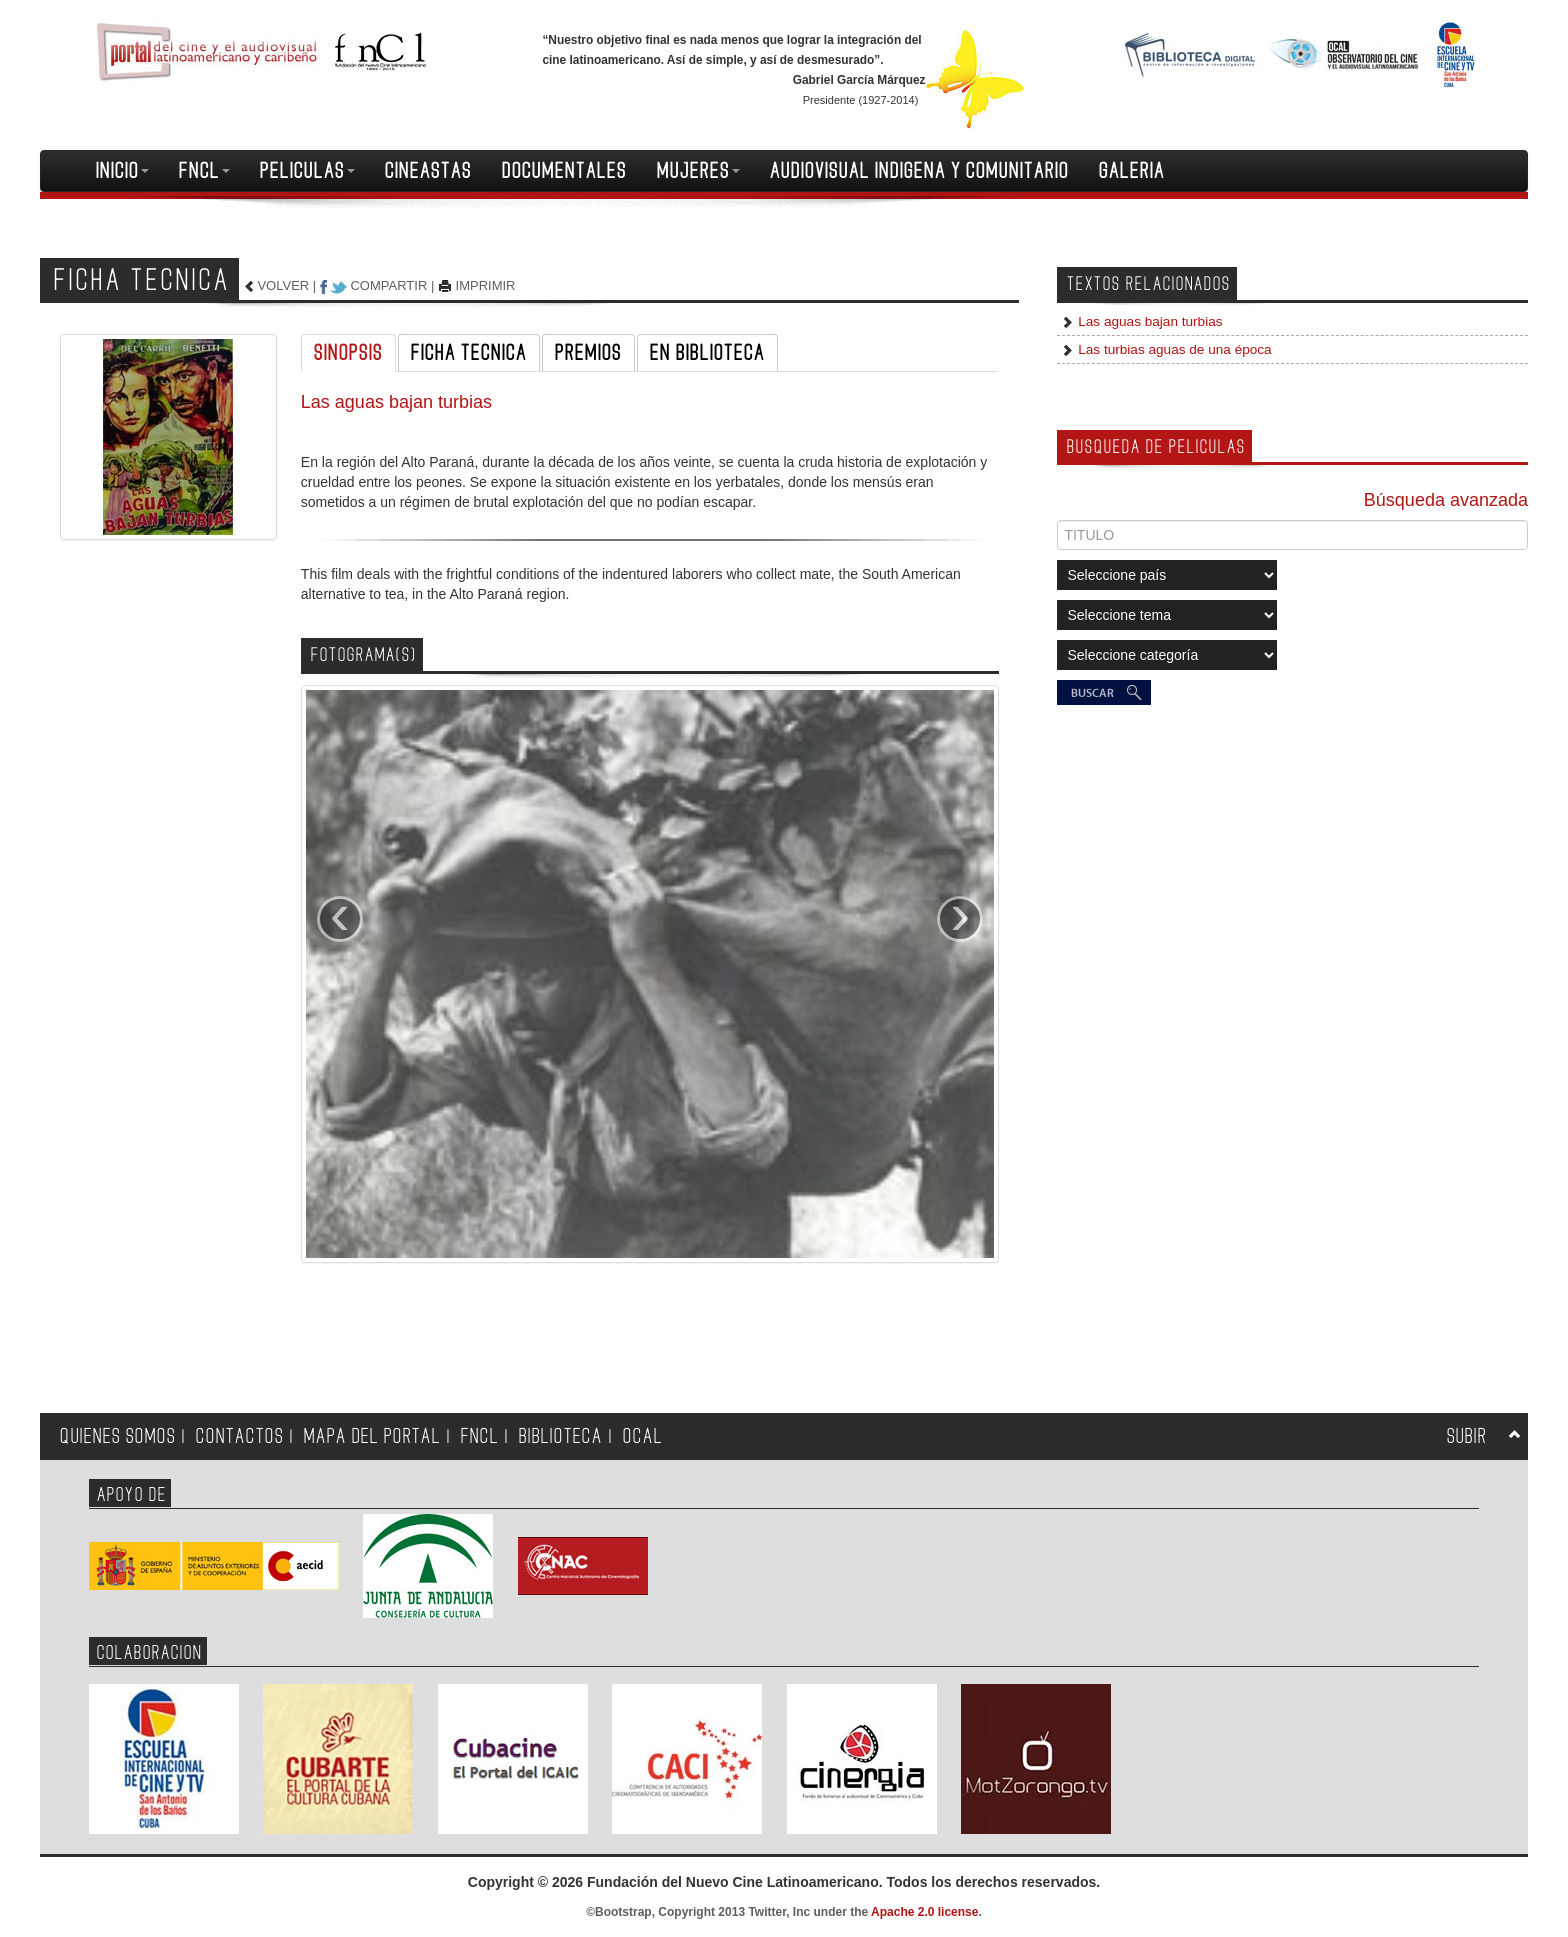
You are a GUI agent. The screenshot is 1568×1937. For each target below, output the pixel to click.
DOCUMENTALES (564, 171)
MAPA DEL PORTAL (372, 1436)
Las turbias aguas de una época (1172, 349)
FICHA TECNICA (469, 353)
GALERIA (1132, 171)
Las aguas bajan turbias (1148, 321)
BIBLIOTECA (561, 1436)
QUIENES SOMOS (118, 1436)
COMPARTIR (388, 285)
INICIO (122, 171)
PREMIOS (588, 353)
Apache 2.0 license (924, 1912)
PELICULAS (307, 171)
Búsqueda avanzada (1446, 500)
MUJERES (698, 171)
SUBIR (1467, 1436)
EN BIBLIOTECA (707, 353)
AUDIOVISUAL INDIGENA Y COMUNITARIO (919, 171)
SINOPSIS (348, 353)
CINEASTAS (428, 171)
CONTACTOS (240, 1436)
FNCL (204, 171)
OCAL (643, 1436)
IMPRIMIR (486, 285)
